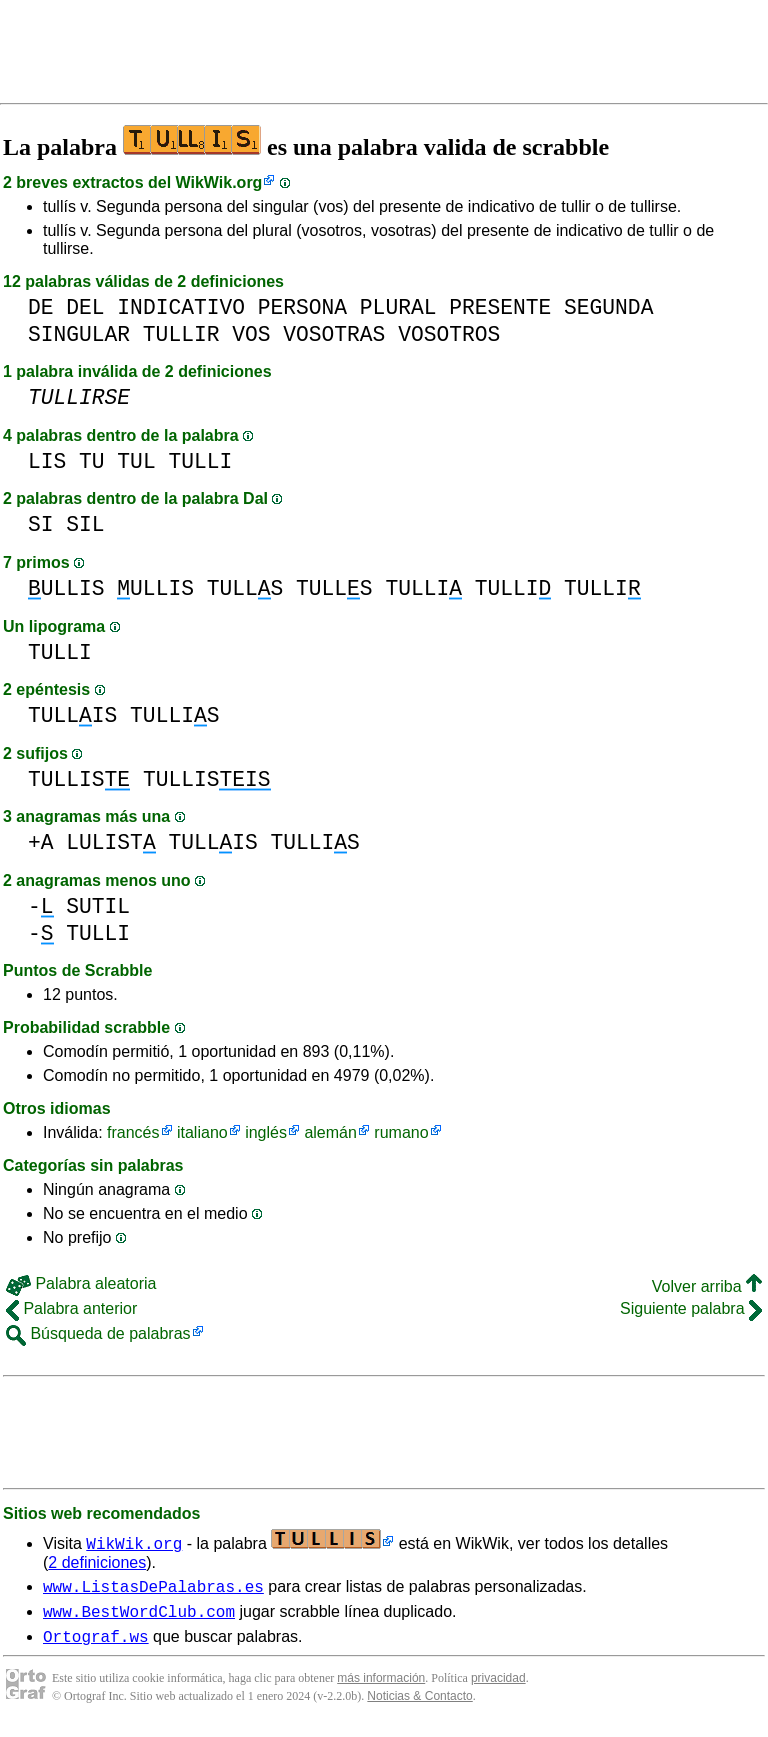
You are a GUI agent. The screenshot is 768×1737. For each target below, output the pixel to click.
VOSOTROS (449, 334)
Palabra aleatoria (81, 1283)
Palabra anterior (71, 1308)
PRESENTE (500, 307)
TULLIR (181, 334)
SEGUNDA (608, 307)
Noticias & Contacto (419, 1705)
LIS (47, 461)
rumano (401, 1132)
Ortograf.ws (96, 1645)
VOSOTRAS (334, 334)
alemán (330, 1132)
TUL (136, 461)
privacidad (498, 1687)
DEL (85, 307)
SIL (85, 524)
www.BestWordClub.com (139, 1617)
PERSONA (302, 307)
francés (133, 1132)
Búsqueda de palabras (98, 1333)
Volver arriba (707, 1286)
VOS (251, 334)
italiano (202, 1132)
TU (92, 461)
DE (41, 307)
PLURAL (398, 307)
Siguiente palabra (691, 1308)
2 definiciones (97, 1562)
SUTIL (98, 906)
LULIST (110, 842)
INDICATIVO (181, 307)
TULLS (245, 588)
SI (41, 524)
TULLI (200, 461)
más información (381, 1687)
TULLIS (72, 715)
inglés (266, 1132)
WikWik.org (219, 182)
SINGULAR (79, 334)
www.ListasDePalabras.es (153, 1589)
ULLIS (66, 588)
